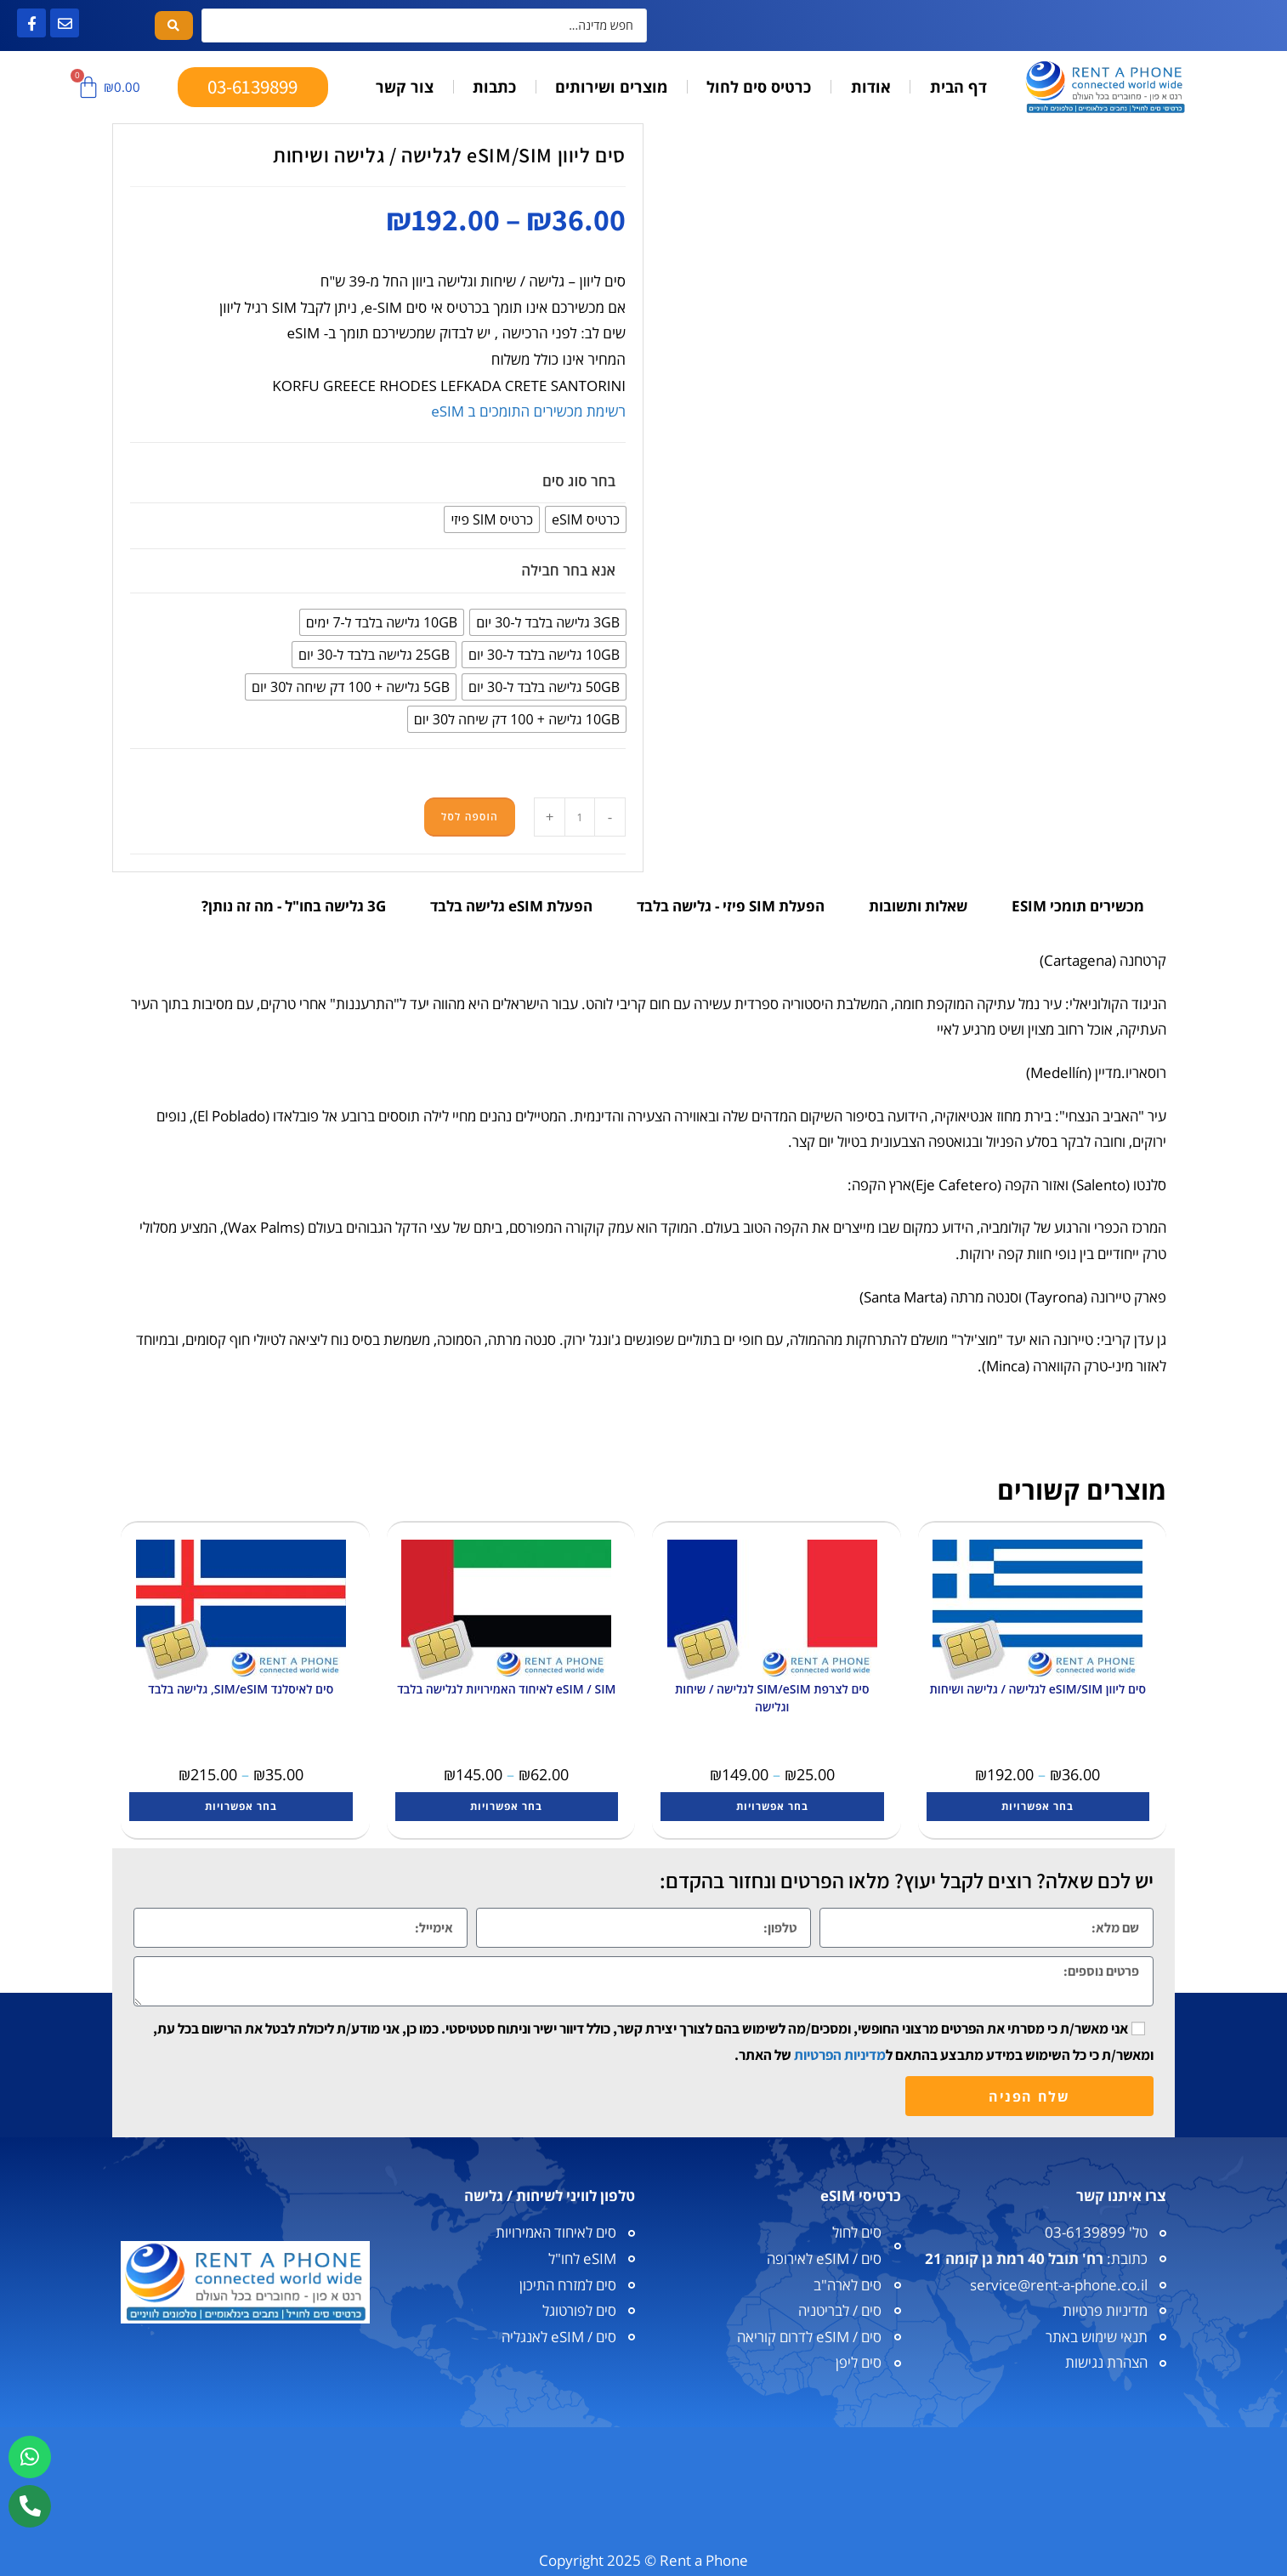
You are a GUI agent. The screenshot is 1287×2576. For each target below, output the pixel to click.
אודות (871, 87)
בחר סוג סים (578, 481)
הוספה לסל (469, 816)
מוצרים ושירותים (611, 87)
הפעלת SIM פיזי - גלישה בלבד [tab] (731, 906)
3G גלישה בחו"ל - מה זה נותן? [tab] (293, 906)
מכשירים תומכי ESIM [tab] (1078, 906)
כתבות (494, 87)
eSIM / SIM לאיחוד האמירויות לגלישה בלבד (506, 1689)
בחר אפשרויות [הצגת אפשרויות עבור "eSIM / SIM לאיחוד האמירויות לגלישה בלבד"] (506, 1806)
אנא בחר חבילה (568, 570)
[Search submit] (174, 25)
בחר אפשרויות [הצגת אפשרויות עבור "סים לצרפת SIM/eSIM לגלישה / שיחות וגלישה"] (772, 1806)
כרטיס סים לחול (758, 87)
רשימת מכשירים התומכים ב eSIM (528, 411)
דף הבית (958, 87)
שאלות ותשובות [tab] (918, 906)
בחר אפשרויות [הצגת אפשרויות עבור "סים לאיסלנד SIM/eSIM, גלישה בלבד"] (241, 1806)
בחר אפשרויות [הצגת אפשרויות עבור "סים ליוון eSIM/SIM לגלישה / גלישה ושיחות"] (1037, 1806)
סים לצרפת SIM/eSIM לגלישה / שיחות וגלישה (772, 1698)
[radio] (586, 519)
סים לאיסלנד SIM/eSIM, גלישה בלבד (240, 1689)
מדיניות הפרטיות (840, 2054)
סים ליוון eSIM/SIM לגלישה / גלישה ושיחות (1037, 1689)
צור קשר (405, 87)
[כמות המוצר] (579, 817)
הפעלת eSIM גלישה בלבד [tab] (511, 906)
